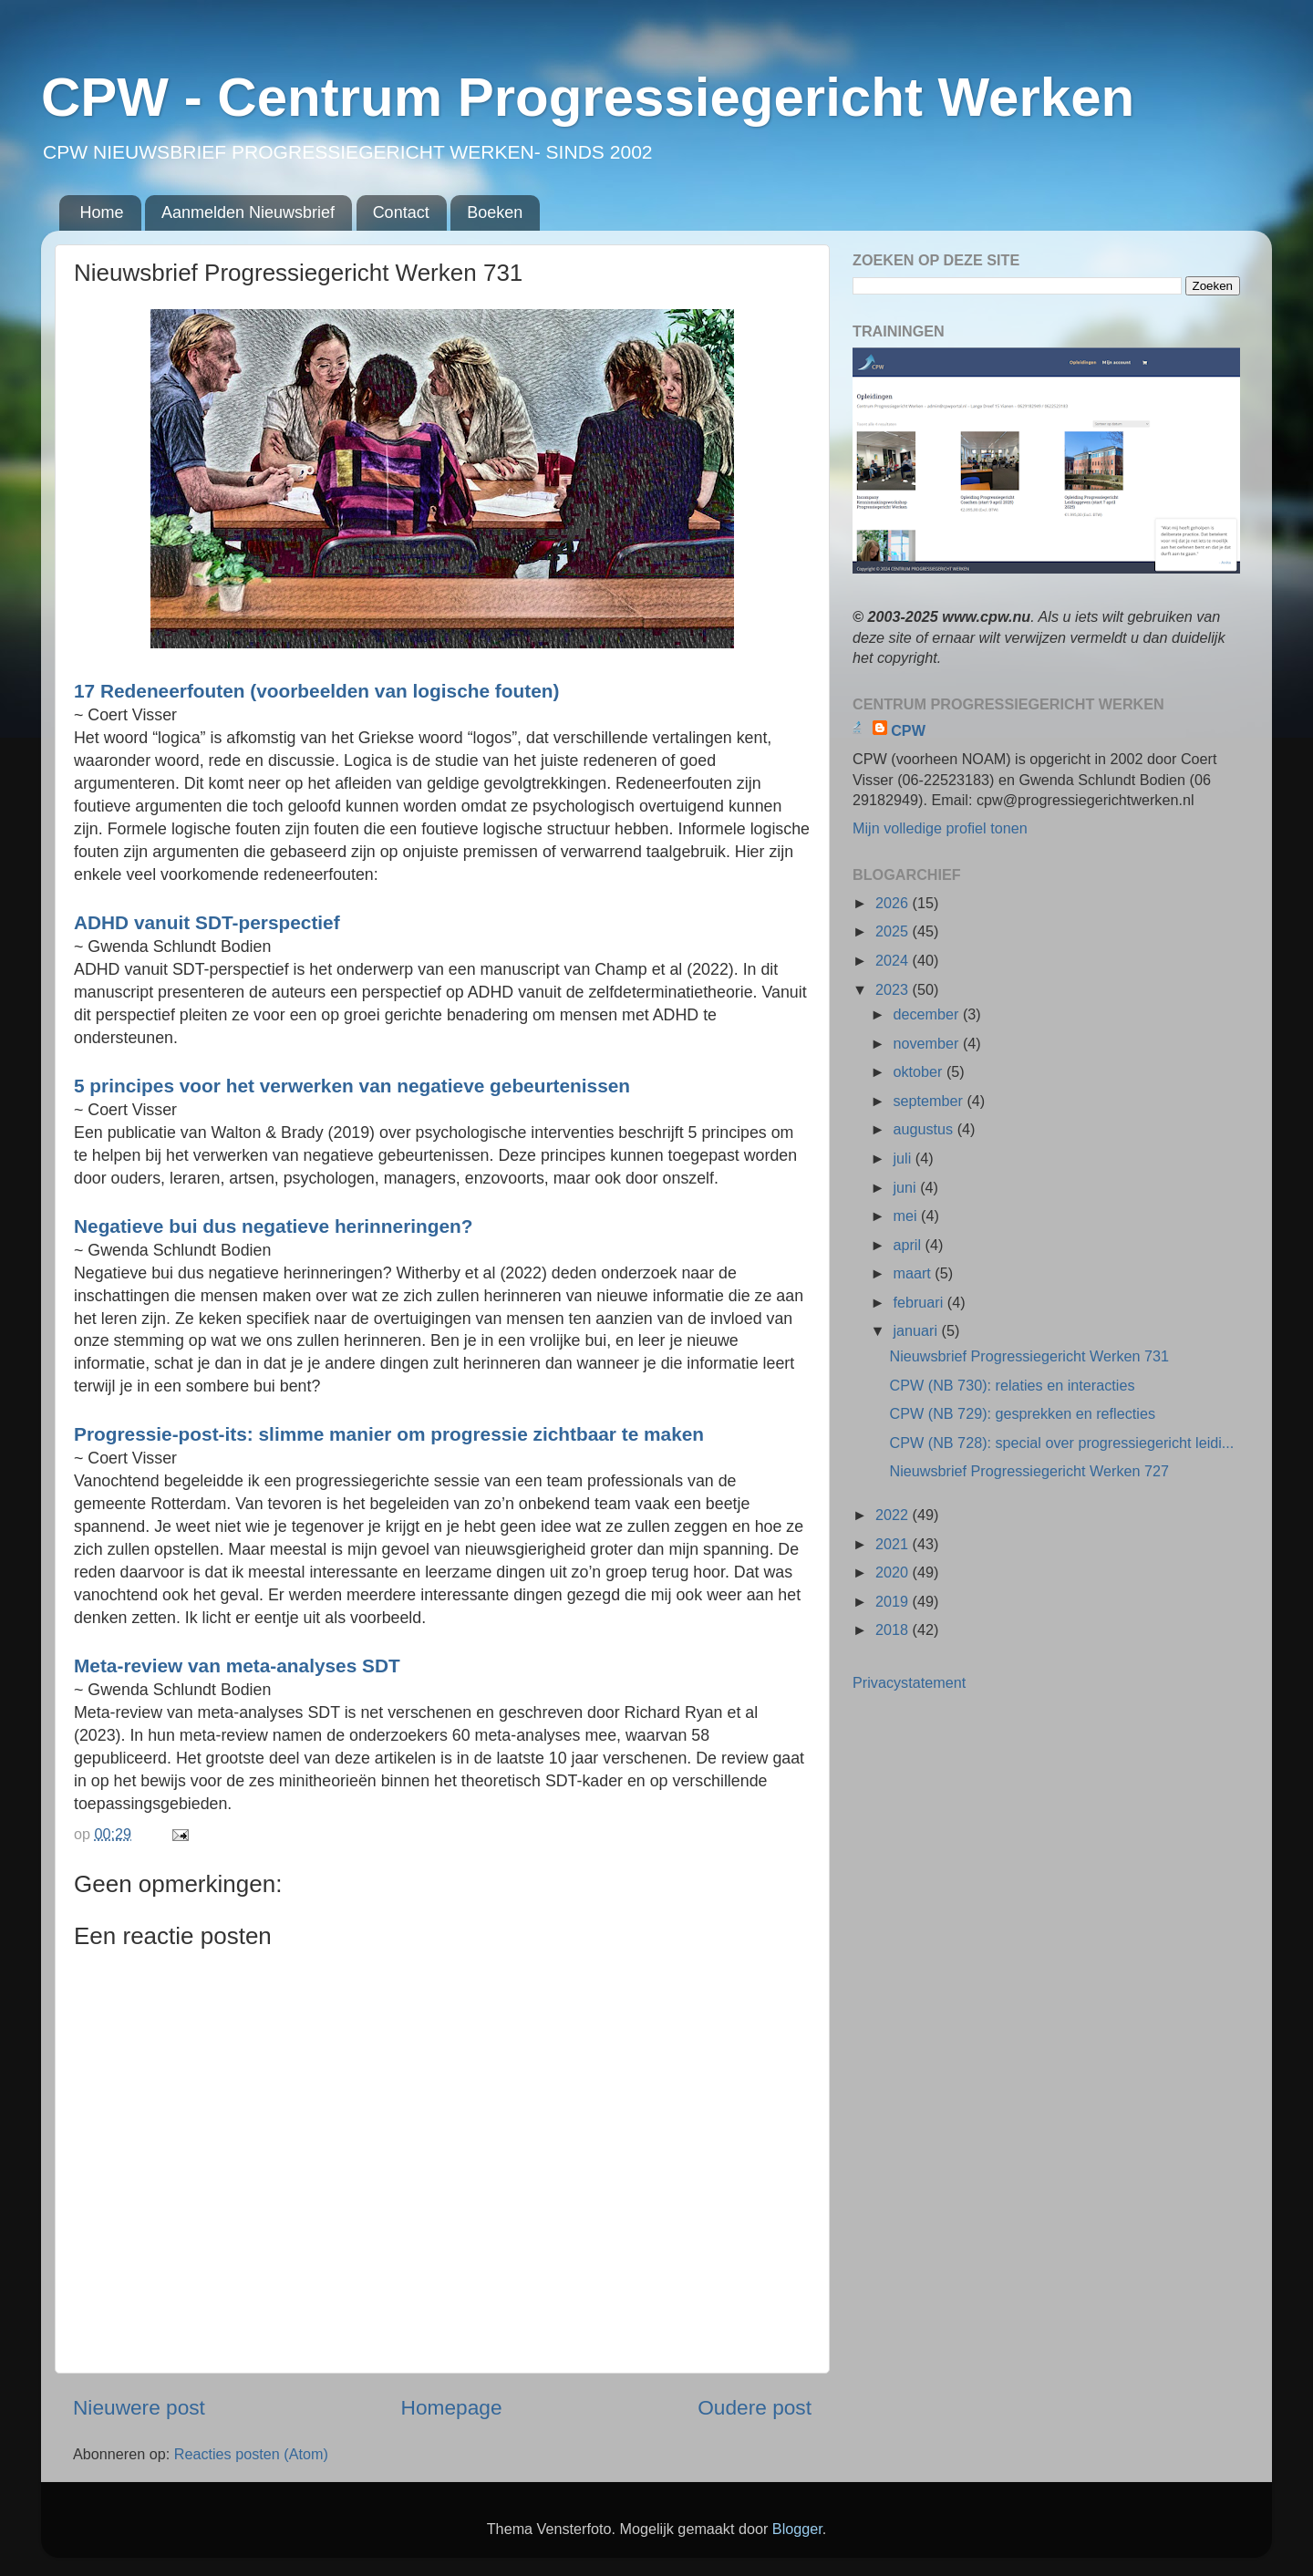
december (927, 1014)
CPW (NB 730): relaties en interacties (1011, 1385)
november (927, 1043)
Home (102, 212)
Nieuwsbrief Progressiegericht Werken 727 (1029, 1471)
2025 (894, 931)
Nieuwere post (139, 2407)
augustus (924, 1129)
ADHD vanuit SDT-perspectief (207, 922)
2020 (894, 1572)
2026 (894, 903)
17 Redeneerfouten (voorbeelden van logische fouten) (316, 690)
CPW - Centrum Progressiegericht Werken (587, 97)
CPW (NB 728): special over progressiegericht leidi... (1061, 1442)
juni (906, 1187)
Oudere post (755, 2407)
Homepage (451, 2407)
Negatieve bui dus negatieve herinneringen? (273, 1226)
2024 (894, 960)
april (909, 1244)
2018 (894, 1629)
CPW (908, 730)
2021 (894, 1544)
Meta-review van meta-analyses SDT (237, 1665)
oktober (919, 1071)
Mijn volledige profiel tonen (940, 828)
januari (917, 1330)
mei (907, 1215)
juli (904, 1158)
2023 (894, 989)
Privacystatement (909, 1682)
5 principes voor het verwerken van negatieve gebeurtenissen (352, 1085)
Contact (401, 212)
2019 (894, 1601)
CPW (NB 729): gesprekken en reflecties (1022, 1413)
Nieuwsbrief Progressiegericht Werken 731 (1029, 1356)
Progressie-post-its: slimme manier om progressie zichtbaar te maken (389, 1433)
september (930, 1100)
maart (914, 1273)
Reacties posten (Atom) (251, 2454)
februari (919, 1302)
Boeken (494, 212)
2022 (894, 1514)
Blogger (797, 2528)
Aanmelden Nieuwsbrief (248, 212)
